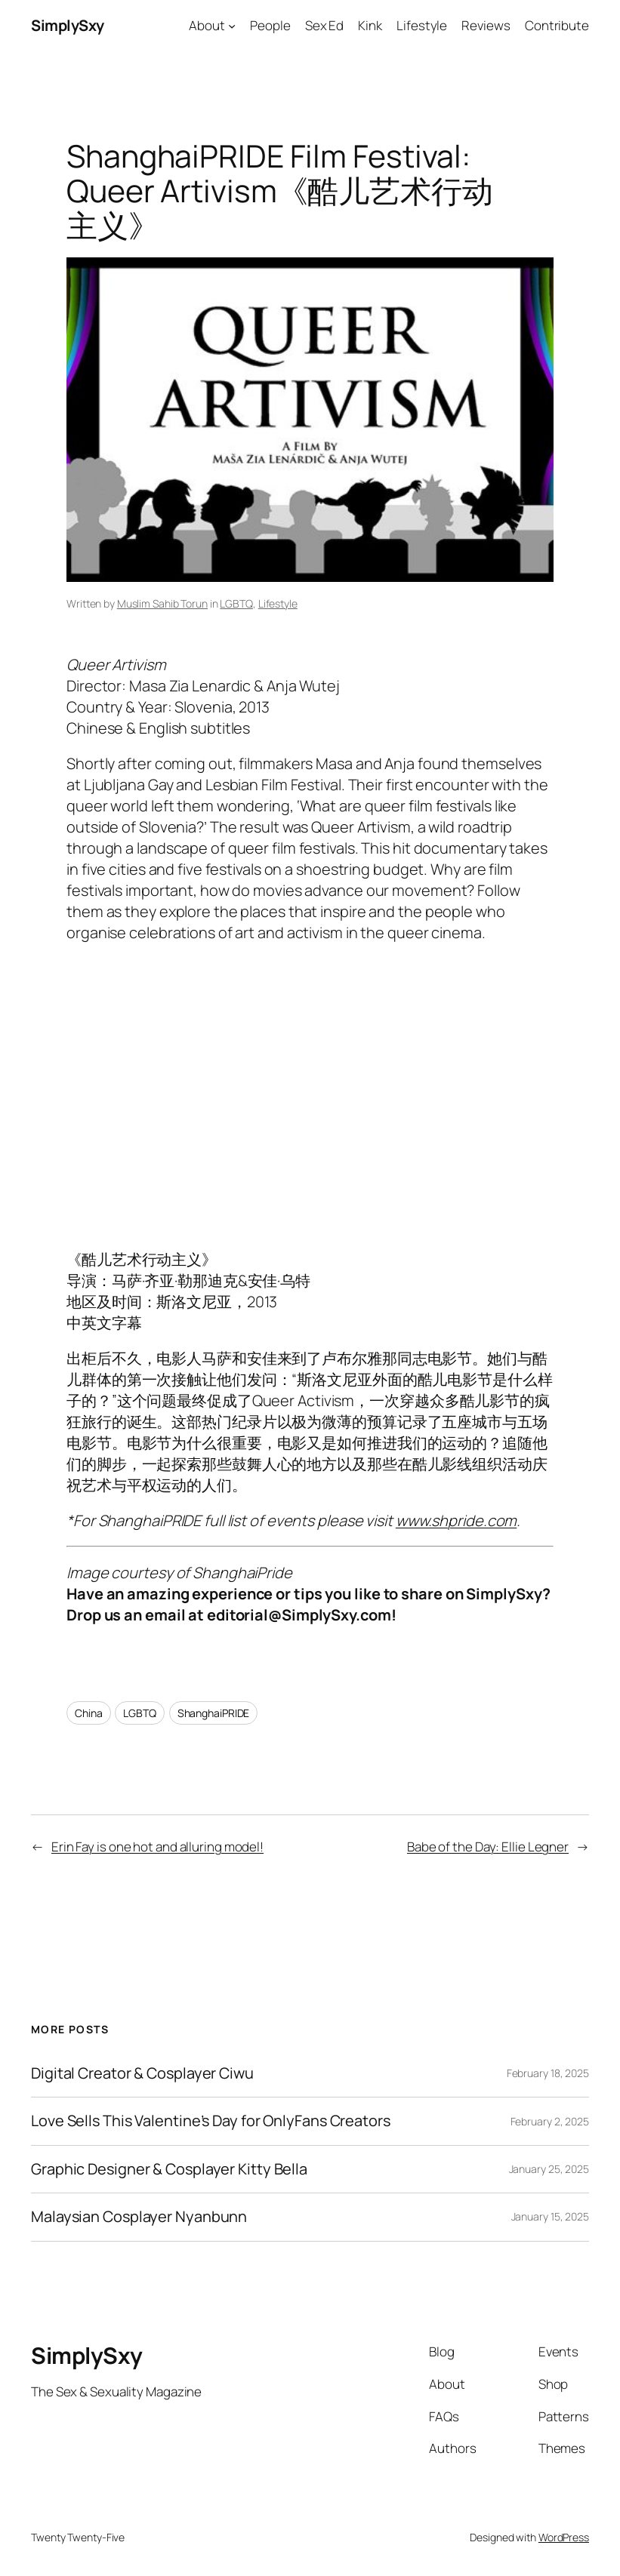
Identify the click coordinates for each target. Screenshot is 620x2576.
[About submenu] (232, 25)
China (89, 1713)
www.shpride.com (456, 1520)
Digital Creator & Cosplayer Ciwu (142, 2073)
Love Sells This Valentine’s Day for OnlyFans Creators (210, 2121)
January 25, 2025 (549, 2169)
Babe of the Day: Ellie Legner (488, 1846)
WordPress (563, 2537)
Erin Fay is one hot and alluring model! (157, 1846)
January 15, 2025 (550, 2216)
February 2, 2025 (549, 2121)
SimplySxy (67, 25)
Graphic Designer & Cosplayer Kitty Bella (169, 2169)
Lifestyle (278, 603)
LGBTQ (236, 603)
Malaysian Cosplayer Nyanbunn (139, 2216)
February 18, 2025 (548, 2073)
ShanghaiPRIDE (213, 1713)
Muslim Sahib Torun (162, 603)
